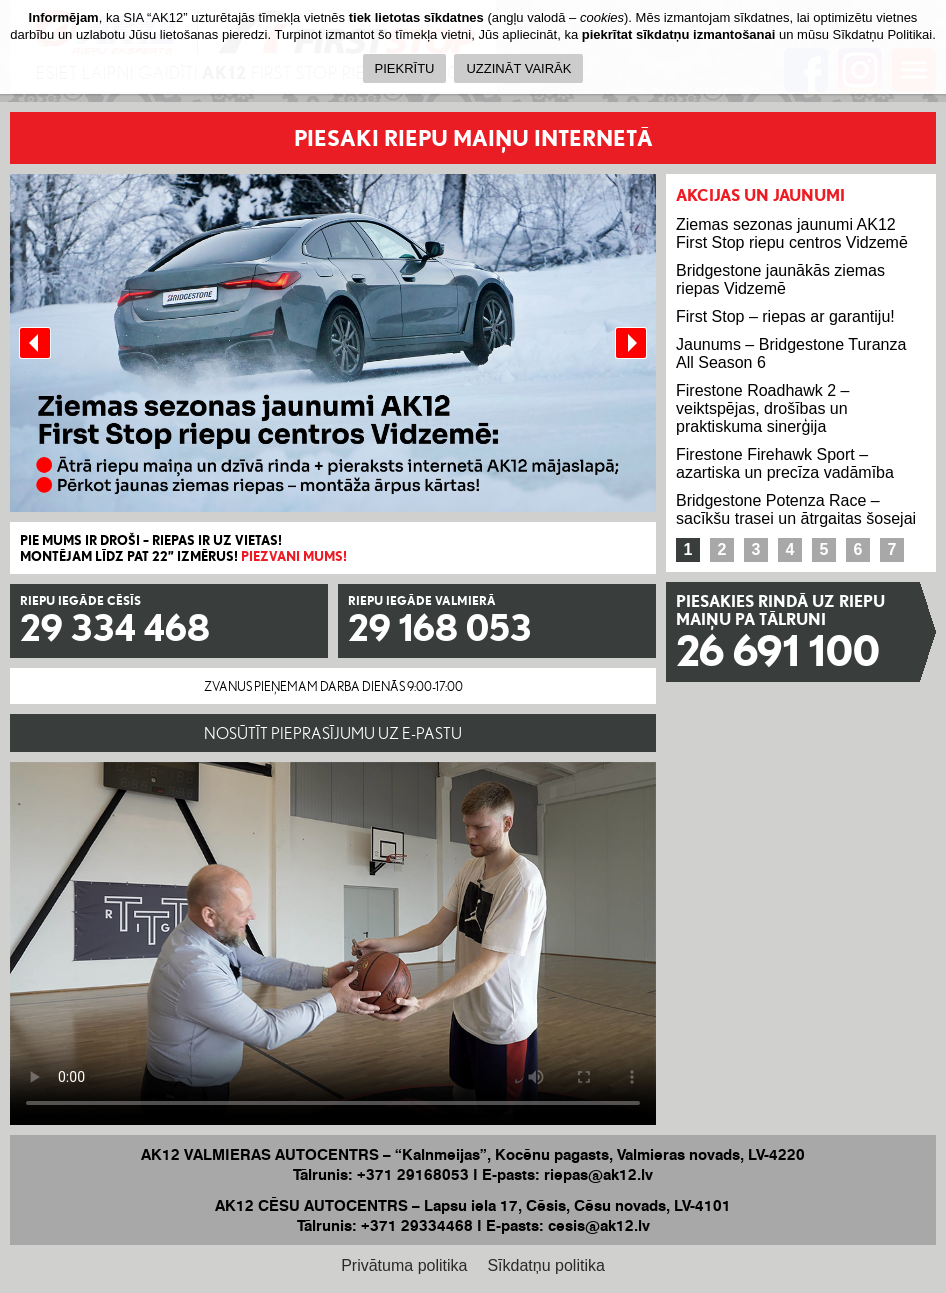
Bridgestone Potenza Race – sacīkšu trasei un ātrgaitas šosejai (796, 509)
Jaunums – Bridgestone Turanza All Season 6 (791, 353)
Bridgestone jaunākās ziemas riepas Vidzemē (780, 279)
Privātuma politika (404, 1265)
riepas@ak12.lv (598, 1174)
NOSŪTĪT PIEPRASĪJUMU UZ (333, 733)
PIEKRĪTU (405, 68)
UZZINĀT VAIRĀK (518, 68)
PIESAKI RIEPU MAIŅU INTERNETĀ (473, 137)
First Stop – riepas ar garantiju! (785, 316)
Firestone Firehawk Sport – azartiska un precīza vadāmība (785, 463)
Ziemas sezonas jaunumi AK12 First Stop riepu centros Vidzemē (792, 233)
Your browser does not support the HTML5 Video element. (333, 943)
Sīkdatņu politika (545, 1265)
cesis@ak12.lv (599, 1225)
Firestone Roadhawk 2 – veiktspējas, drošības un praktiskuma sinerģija (762, 408)
